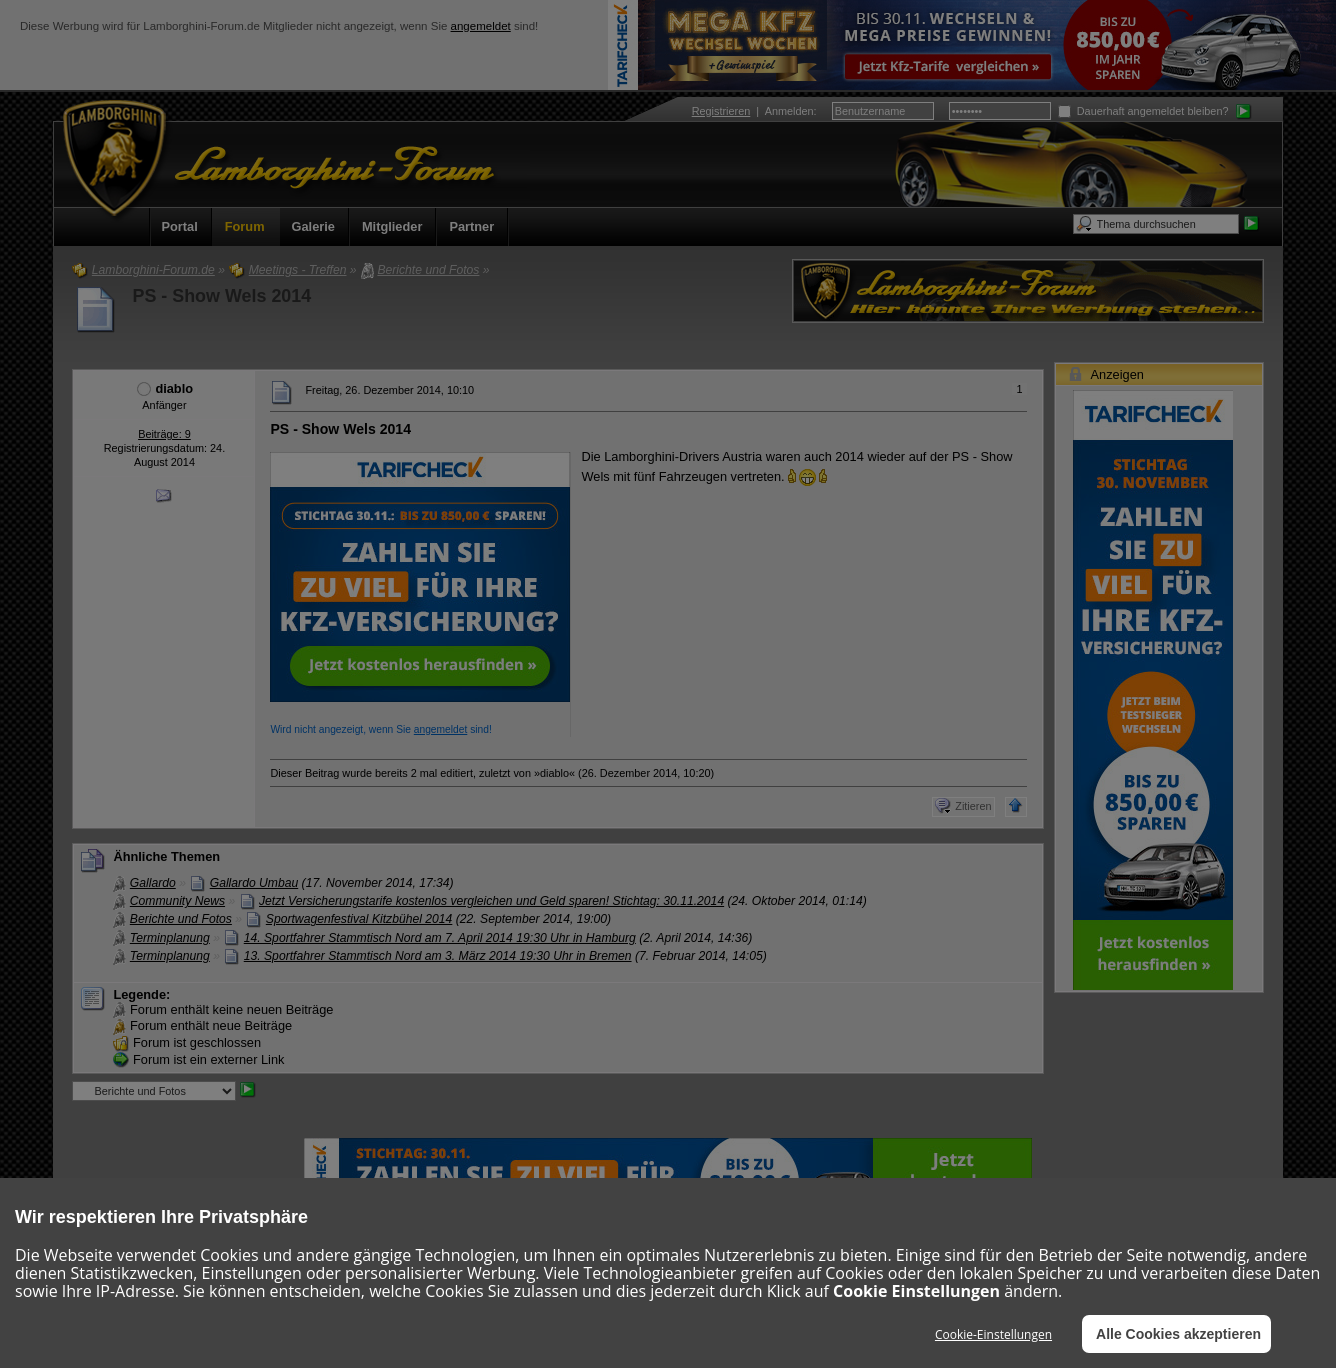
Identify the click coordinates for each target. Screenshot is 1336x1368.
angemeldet (481, 26)
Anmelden (789, 111)
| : (754, 111)
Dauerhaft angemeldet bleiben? (1143, 111)
